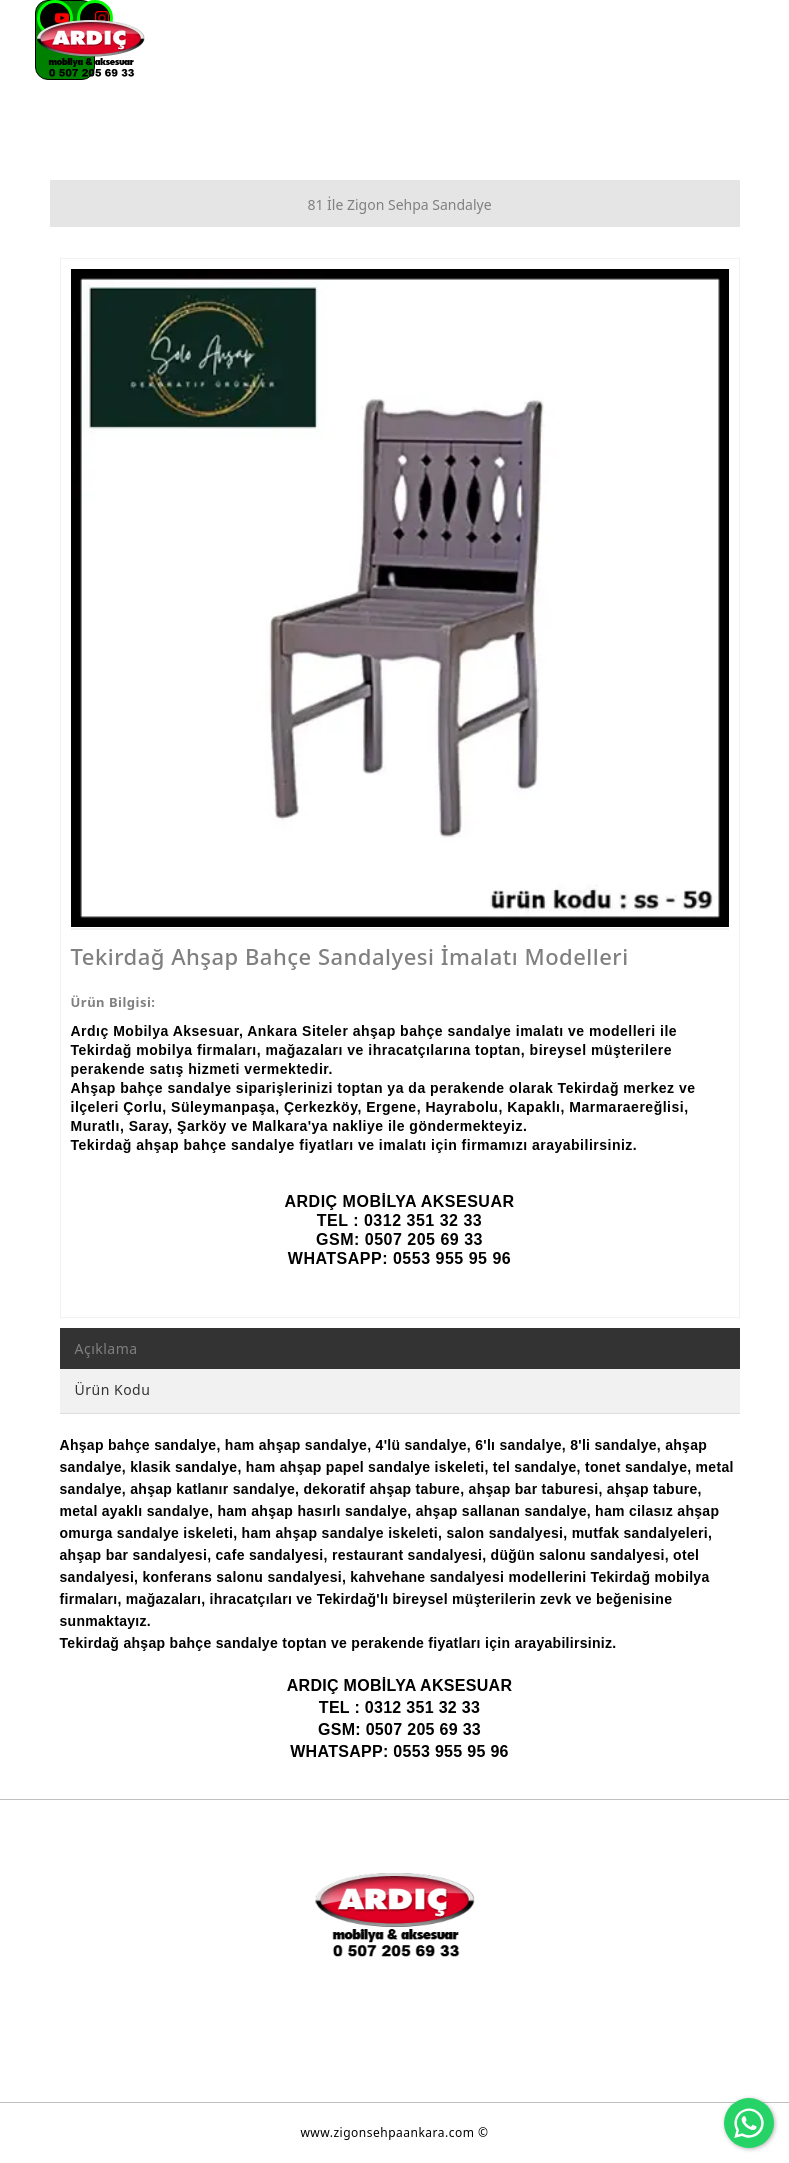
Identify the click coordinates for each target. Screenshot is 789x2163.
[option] (400, 598)
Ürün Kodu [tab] (113, 1389)
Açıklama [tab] (106, 1348)
